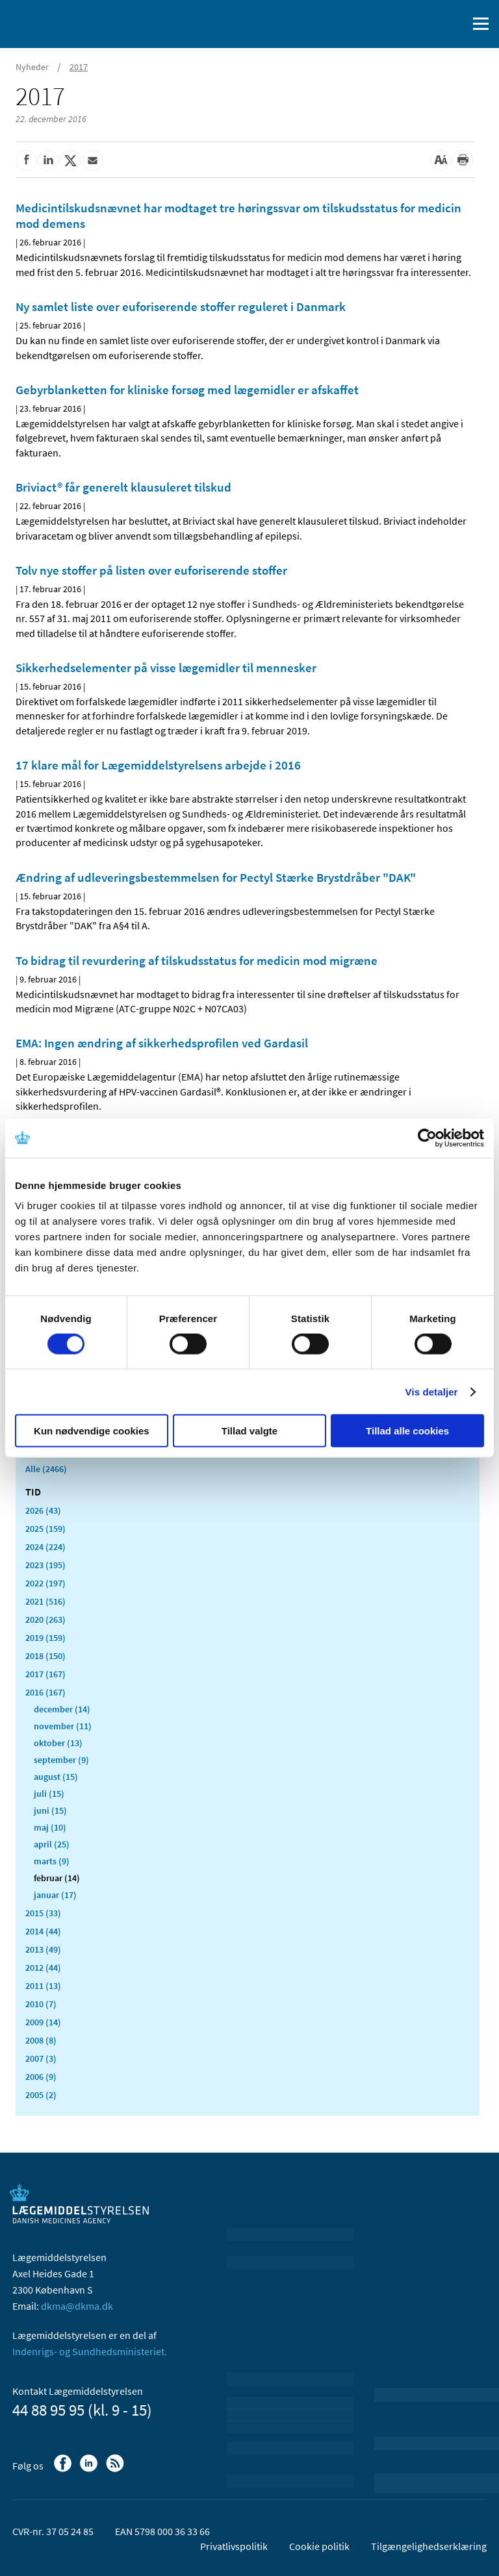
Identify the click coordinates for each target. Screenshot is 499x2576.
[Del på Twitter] (70, 160)
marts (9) (52, 1861)
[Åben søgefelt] (455, 24)
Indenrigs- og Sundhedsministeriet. (89, 2351)
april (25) (52, 1844)
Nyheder (32, 67)
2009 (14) (43, 2022)
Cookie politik (319, 2546)
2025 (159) (45, 1528)
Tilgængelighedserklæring (429, 2546)
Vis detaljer (431, 1391)
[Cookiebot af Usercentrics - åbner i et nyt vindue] (427, 1137)
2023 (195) (45, 1565)
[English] (424, 24)
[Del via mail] (92, 160)
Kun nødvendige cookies (91, 1430)
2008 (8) (41, 2040)
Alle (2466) (46, 1469)
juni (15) (50, 1810)
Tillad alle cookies (407, 1430)
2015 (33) (43, 1913)
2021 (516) (45, 1601)
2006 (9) (41, 2076)
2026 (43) (43, 1510)
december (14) (62, 1709)
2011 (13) (43, 1986)
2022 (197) (45, 1583)
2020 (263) (45, 1619)
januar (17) (55, 1895)
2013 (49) (43, 1949)
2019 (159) (45, 1638)
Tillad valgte (249, 1430)
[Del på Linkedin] (48, 160)
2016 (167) (45, 1692)
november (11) (63, 1726)
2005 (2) (41, 2095)
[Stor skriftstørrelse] (440, 160)
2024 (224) (45, 1547)
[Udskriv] (462, 160)
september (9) (61, 1760)
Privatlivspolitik (234, 2546)
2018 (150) (45, 1656)
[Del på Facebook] (26, 160)
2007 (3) (41, 2058)
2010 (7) (41, 2004)
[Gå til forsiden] (65, 22)
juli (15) (49, 1793)
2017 (79, 67)
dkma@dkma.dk (77, 2305)
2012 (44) (43, 1967)
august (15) (56, 1776)
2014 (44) (43, 1931)
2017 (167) (45, 1674)
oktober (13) (58, 1743)
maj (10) (50, 1827)
